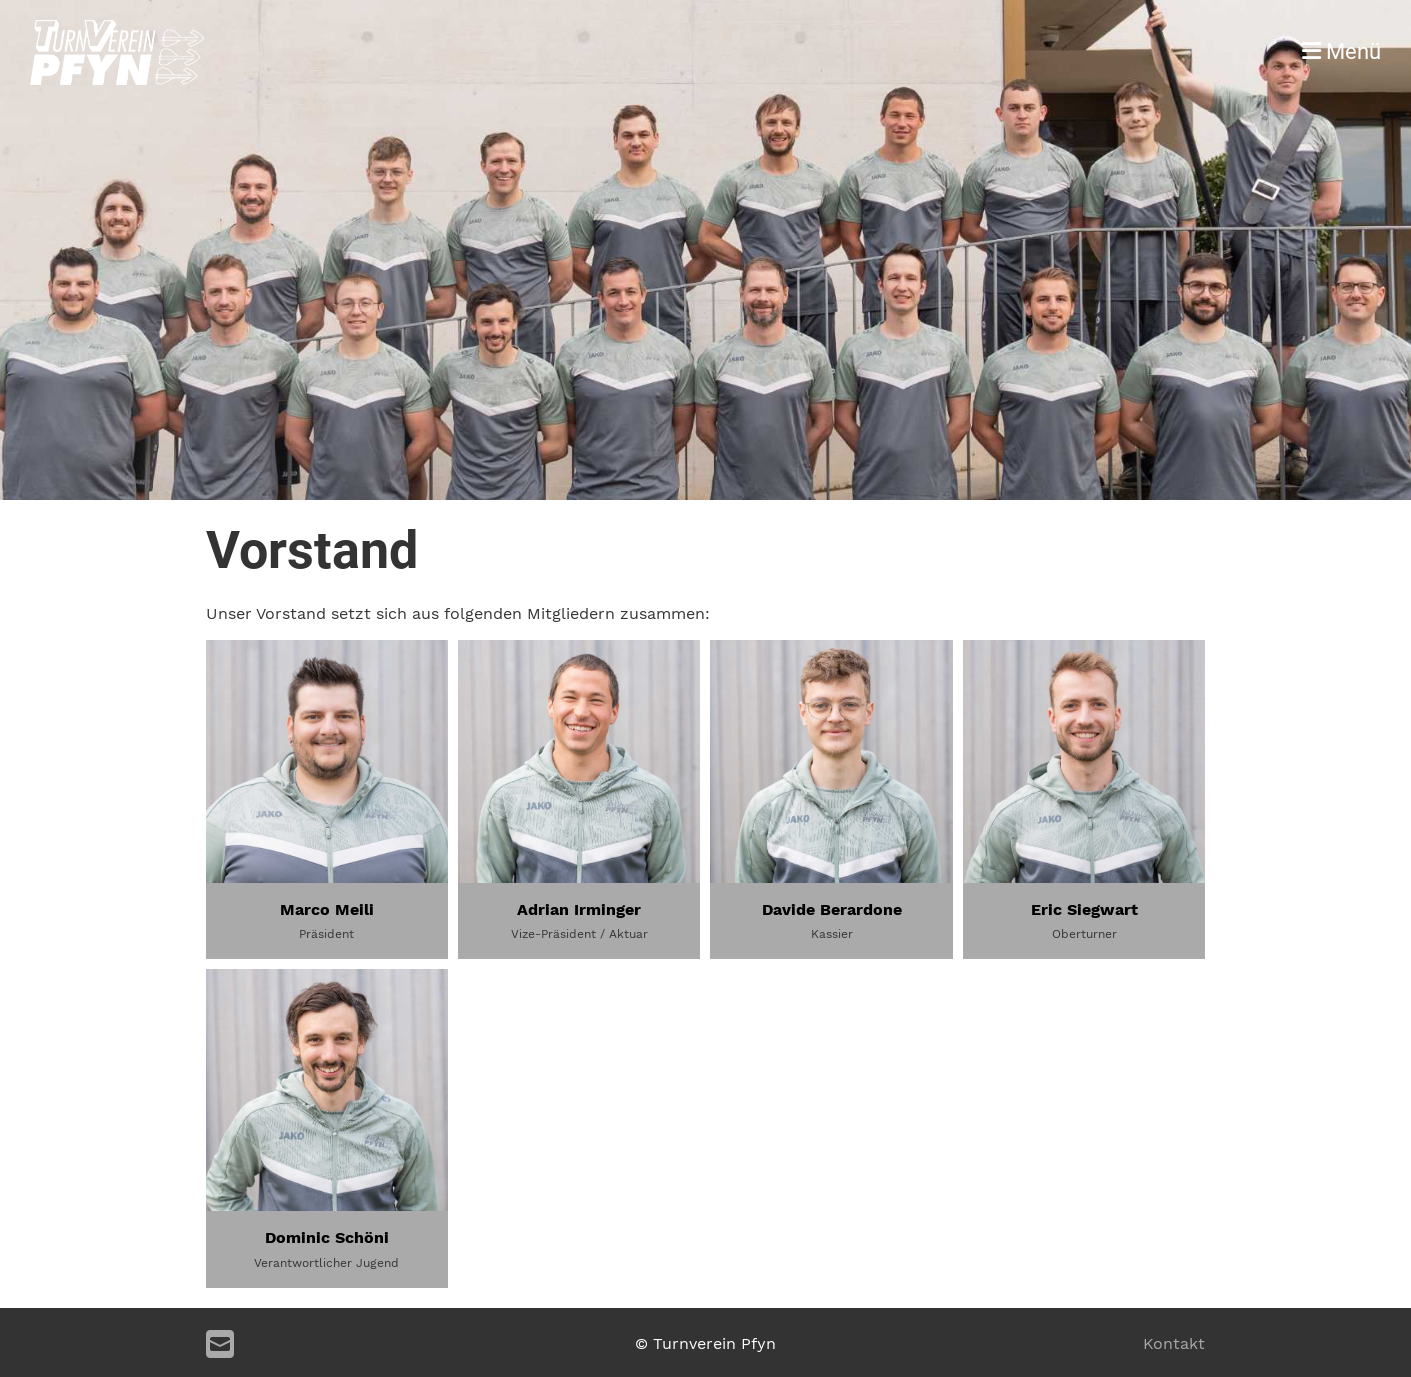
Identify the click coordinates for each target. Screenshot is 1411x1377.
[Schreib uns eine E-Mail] (220, 1345)
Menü (1341, 51)
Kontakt (1174, 1343)
